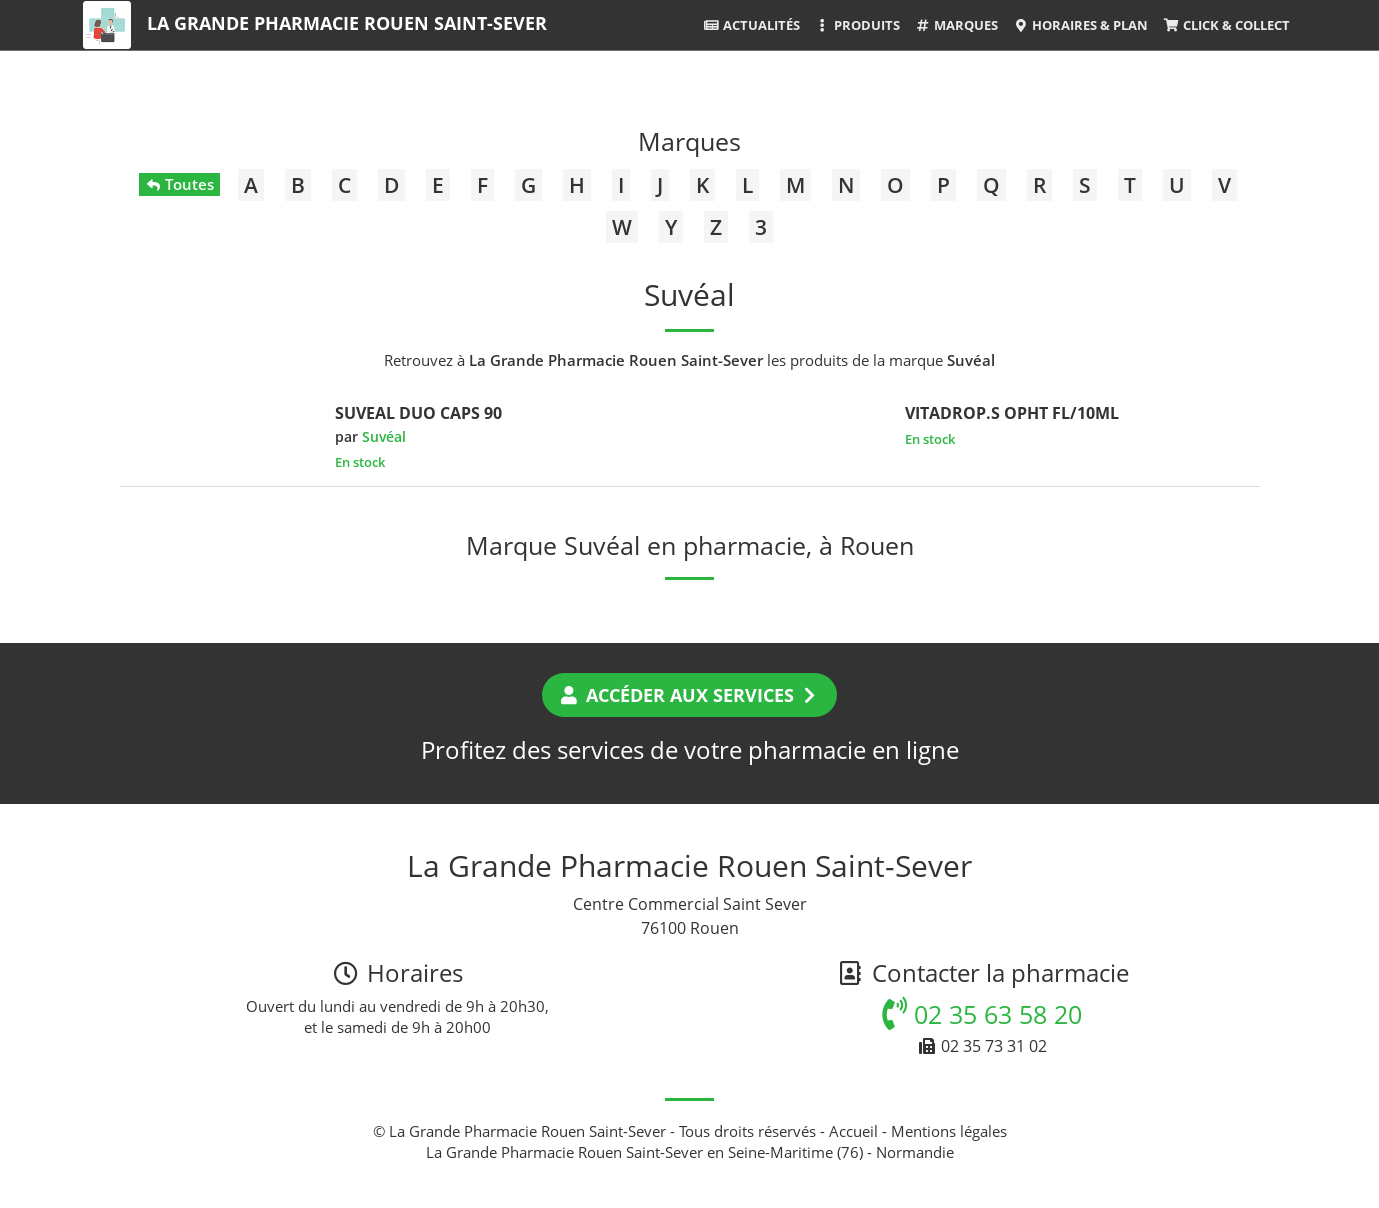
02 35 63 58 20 (982, 1014)
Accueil (853, 1131)
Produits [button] (857, 25)
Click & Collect (1226, 25)
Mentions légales (949, 1131)
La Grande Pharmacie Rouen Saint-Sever (347, 23)
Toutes (179, 184)
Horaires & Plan (1080, 25)
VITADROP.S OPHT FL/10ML (1012, 413)
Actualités (751, 25)
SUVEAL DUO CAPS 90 (418, 413)
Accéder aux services (689, 695)
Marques (956, 25)
